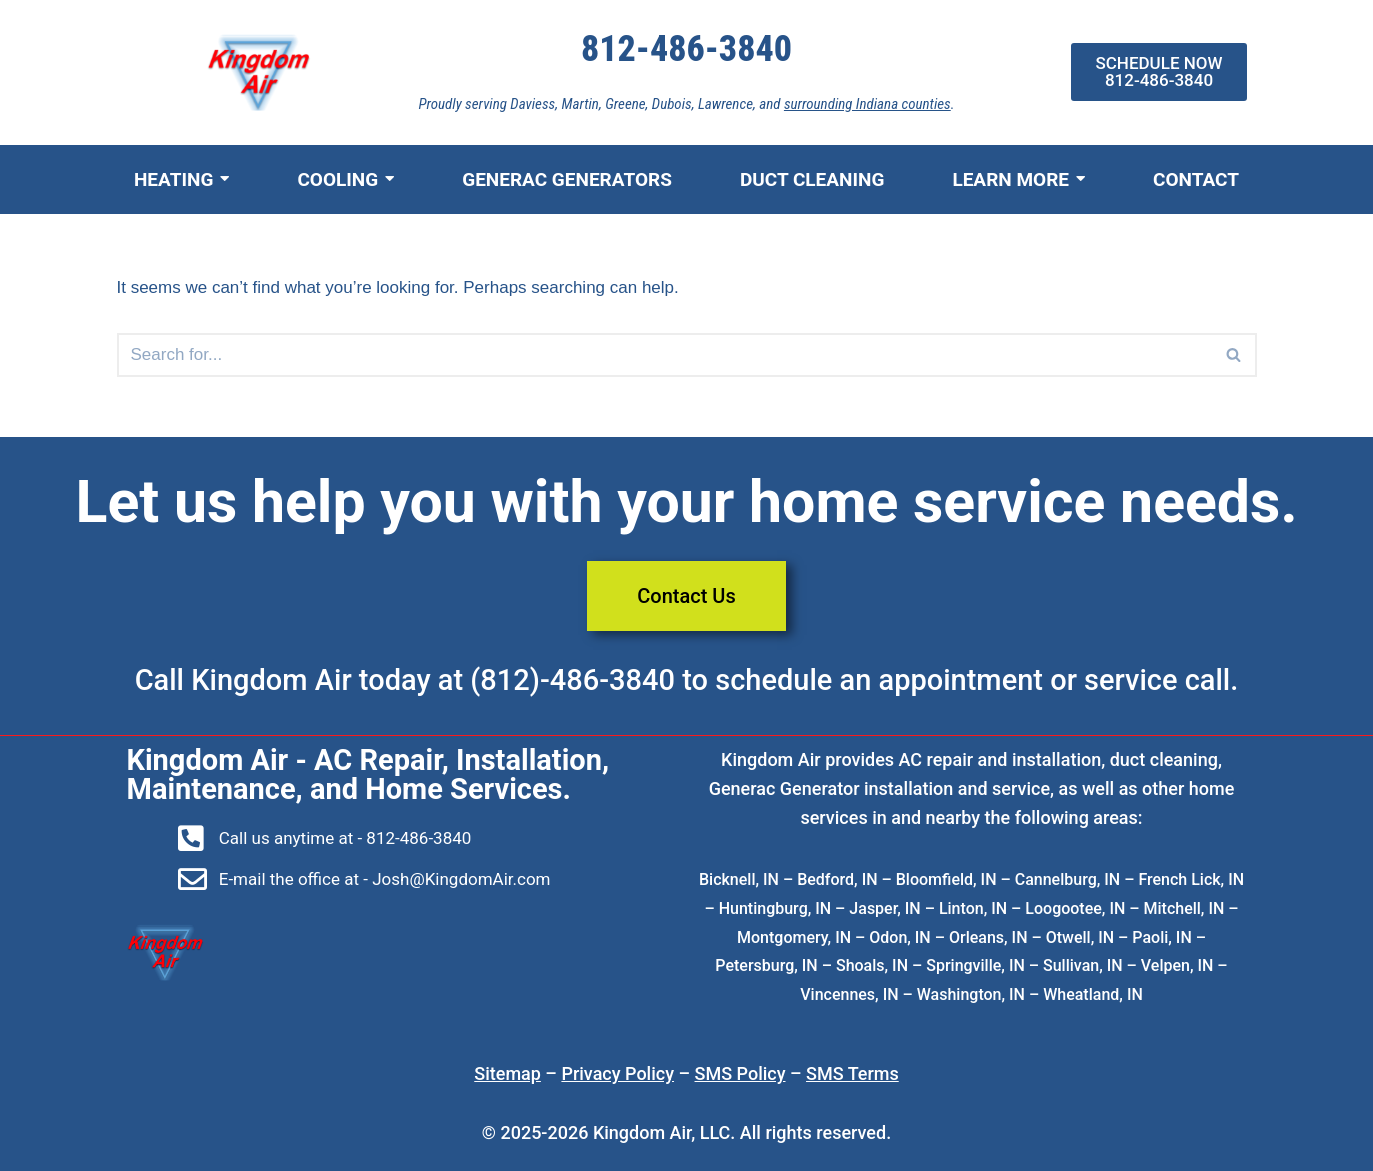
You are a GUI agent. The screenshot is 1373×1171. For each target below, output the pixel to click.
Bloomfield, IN (946, 879)
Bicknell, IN (739, 879)
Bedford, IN (837, 879)
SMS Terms (852, 1073)
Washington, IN (971, 994)
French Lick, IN (1191, 879)
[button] (1233, 354)
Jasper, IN (884, 908)
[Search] (1234, 355)
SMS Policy (740, 1073)
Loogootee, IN (1075, 908)
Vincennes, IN (849, 994)
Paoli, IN (1161, 937)
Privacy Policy (617, 1073)
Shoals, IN (872, 965)
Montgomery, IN (794, 937)
